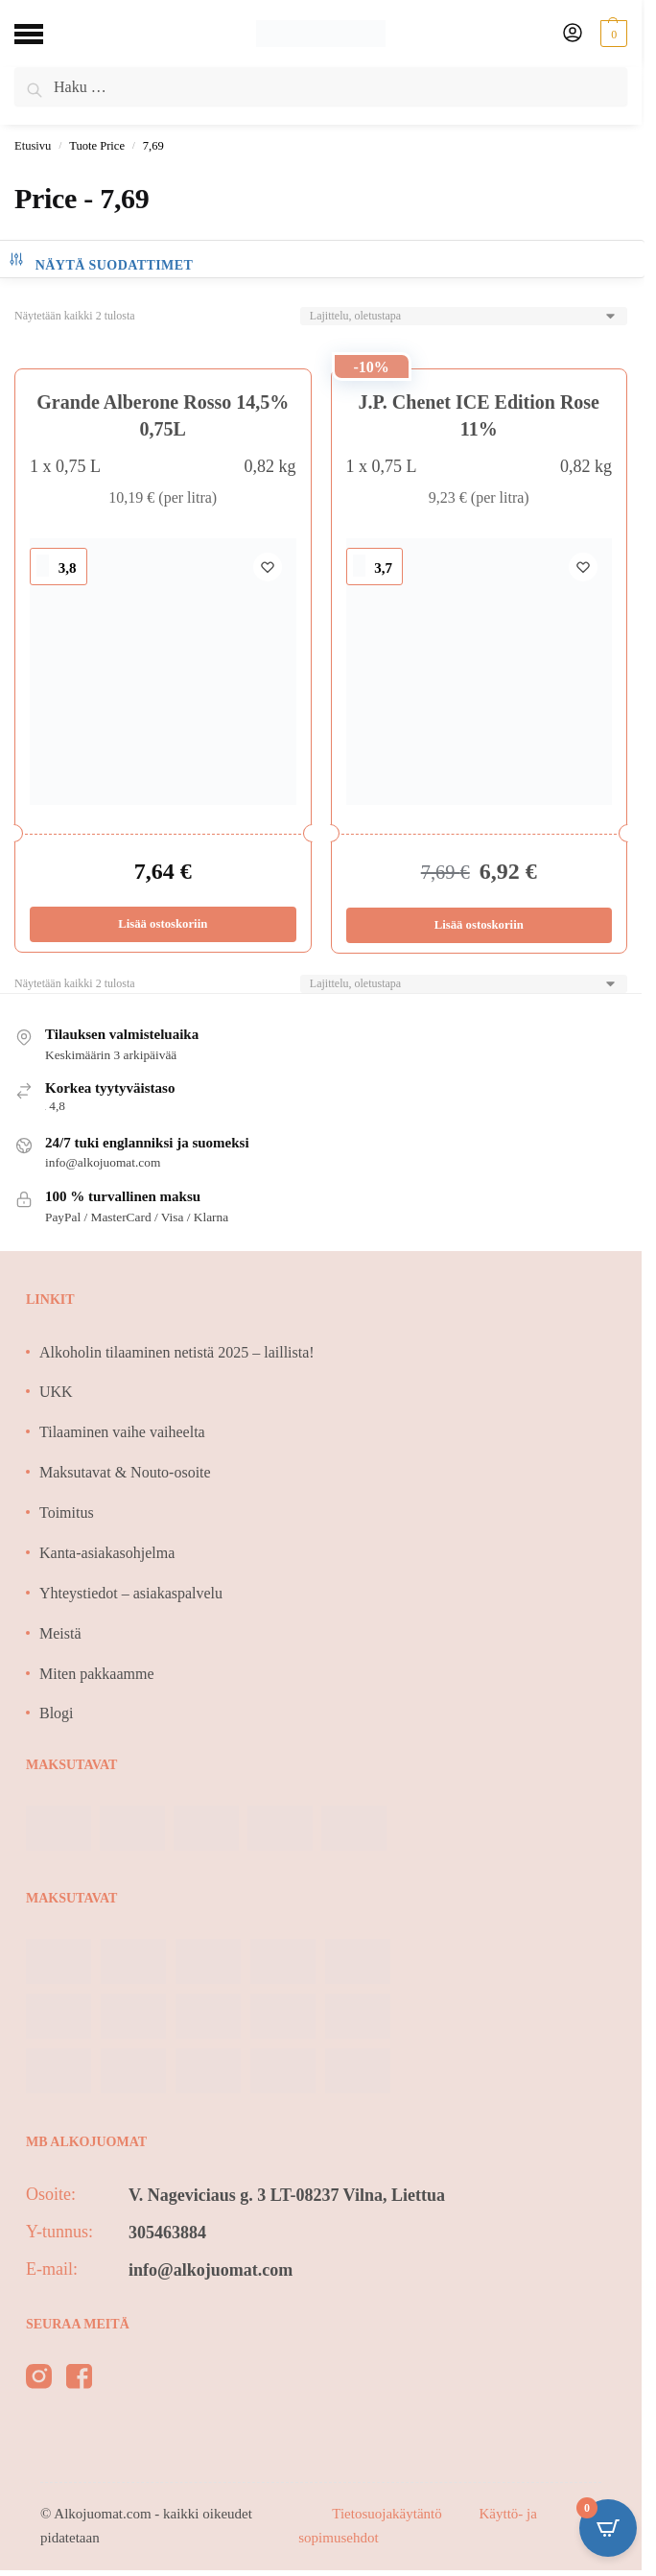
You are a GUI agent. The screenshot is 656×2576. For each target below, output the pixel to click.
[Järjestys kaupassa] (464, 316)
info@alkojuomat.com (211, 2270)
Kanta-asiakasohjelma (107, 1553)
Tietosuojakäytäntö (388, 2513)
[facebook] (79, 2380)
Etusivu (32, 146)
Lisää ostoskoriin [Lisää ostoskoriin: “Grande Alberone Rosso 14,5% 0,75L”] (162, 924)
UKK (56, 1391)
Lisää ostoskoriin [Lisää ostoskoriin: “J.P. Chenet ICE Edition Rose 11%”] (479, 925)
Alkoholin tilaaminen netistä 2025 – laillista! (177, 1352)
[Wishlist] (267, 567)
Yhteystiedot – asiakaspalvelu (131, 1593)
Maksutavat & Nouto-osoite (125, 1472)
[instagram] (39, 2380)
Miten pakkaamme (96, 1674)
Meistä (60, 1633)
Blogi (56, 1713)
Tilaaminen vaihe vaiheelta (122, 1432)
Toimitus (66, 1512)
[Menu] (43, 33)
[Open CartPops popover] (608, 2528)
